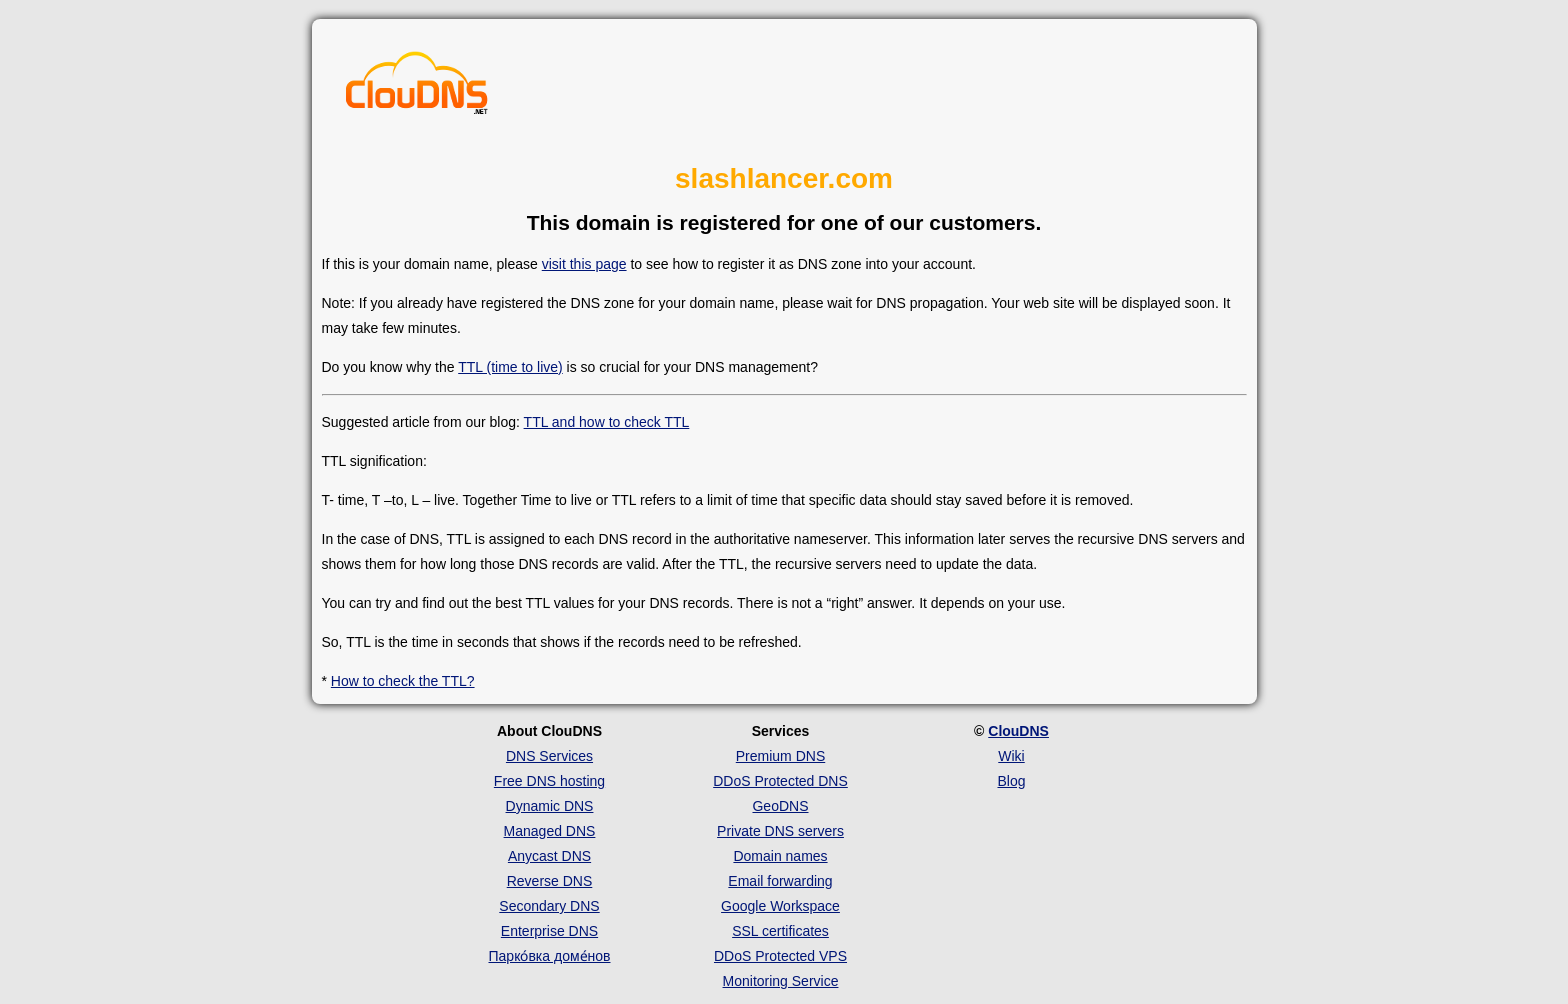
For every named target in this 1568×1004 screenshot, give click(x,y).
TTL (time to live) (510, 367)
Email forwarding (780, 881)
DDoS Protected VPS (780, 956)
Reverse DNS (550, 881)
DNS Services (549, 756)
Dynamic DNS (550, 806)
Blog (1011, 781)
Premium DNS (780, 756)
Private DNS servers (780, 831)
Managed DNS (550, 831)
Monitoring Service (781, 981)
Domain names (780, 856)
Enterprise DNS (549, 931)
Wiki (1011, 756)
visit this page (584, 264)
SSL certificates (780, 931)
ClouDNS (1018, 731)
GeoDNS (780, 806)
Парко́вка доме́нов (550, 956)
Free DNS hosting (549, 781)
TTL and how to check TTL (607, 422)
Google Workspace (780, 906)
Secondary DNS (549, 906)
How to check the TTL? (403, 681)
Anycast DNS (549, 856)
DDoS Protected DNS (780, 781)
